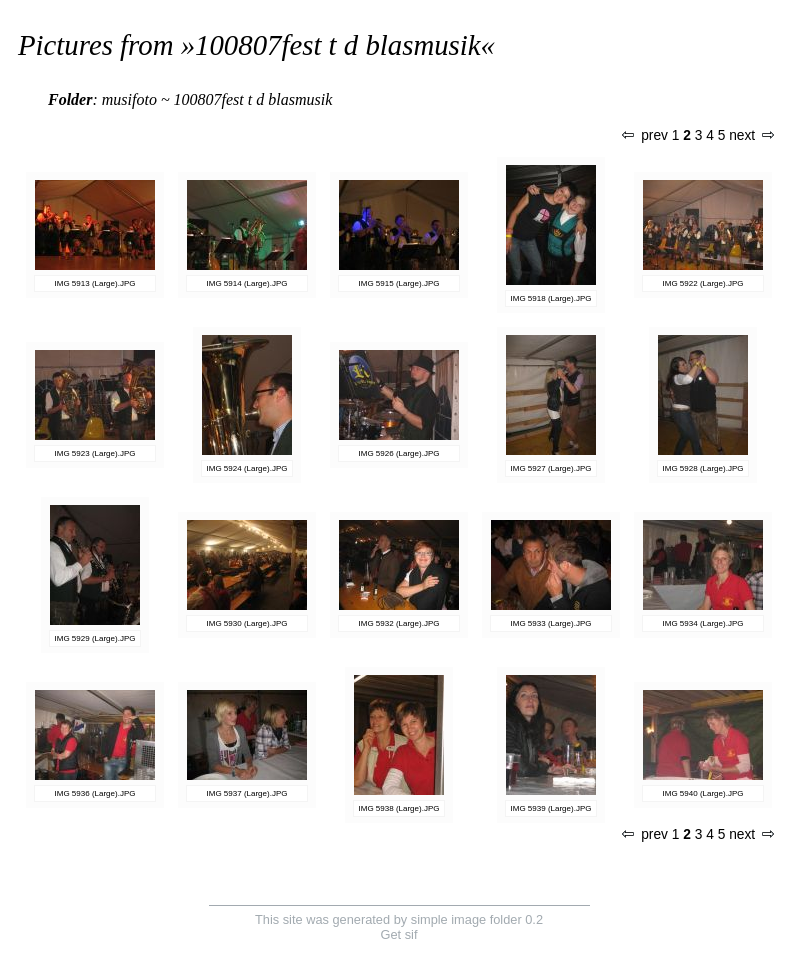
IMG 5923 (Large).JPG (95, 453)
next (751, 135)
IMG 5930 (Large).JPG (247, 623)
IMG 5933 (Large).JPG (551, 623)
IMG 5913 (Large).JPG (95, 283)
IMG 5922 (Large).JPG (703, 283)
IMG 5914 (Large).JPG (247, 283)
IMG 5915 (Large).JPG (399, 283)
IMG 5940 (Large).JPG (703, 793)
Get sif (399, 934)
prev (645, 135)
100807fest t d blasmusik (338, 45)
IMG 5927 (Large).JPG (551, 468)
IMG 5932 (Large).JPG (399, 623)
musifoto (129, 99)
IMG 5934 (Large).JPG (703, 623)
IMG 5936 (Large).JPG (95, 793)
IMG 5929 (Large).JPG (95, 638)
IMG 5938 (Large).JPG (399, 808)
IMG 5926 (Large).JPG (399, 453)
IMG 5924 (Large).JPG (247, 468)
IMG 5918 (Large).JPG (551, 298)
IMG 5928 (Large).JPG (703, 468)
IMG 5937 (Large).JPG (247, 793)
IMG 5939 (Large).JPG (551, 808)
